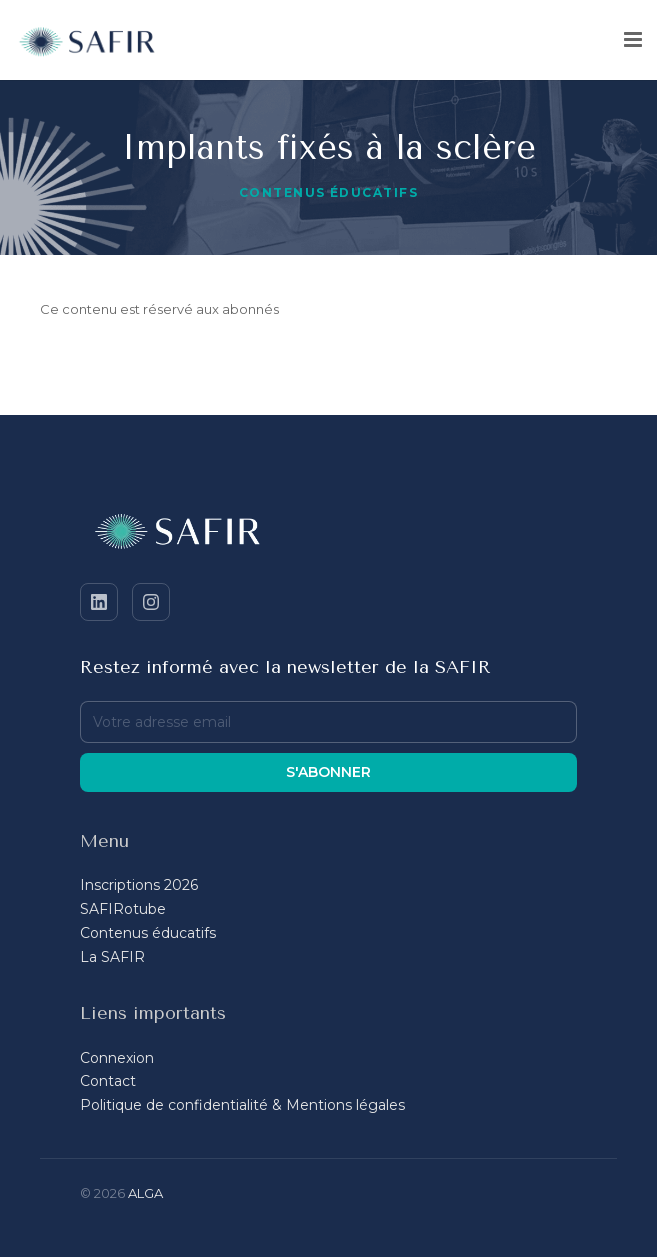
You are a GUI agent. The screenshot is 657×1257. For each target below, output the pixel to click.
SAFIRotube (123, 909)
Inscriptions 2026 (139, 885)
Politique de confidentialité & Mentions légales (242, 1105)
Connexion (117, 1058)
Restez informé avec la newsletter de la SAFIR (285, 667)
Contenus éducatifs (328, 192)
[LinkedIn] (99, 602)
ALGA (145, 1193)
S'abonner (328, 772)
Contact (108, 1081)
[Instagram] (151, 602)
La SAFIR (112, 957)
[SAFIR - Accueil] (328, 535)
